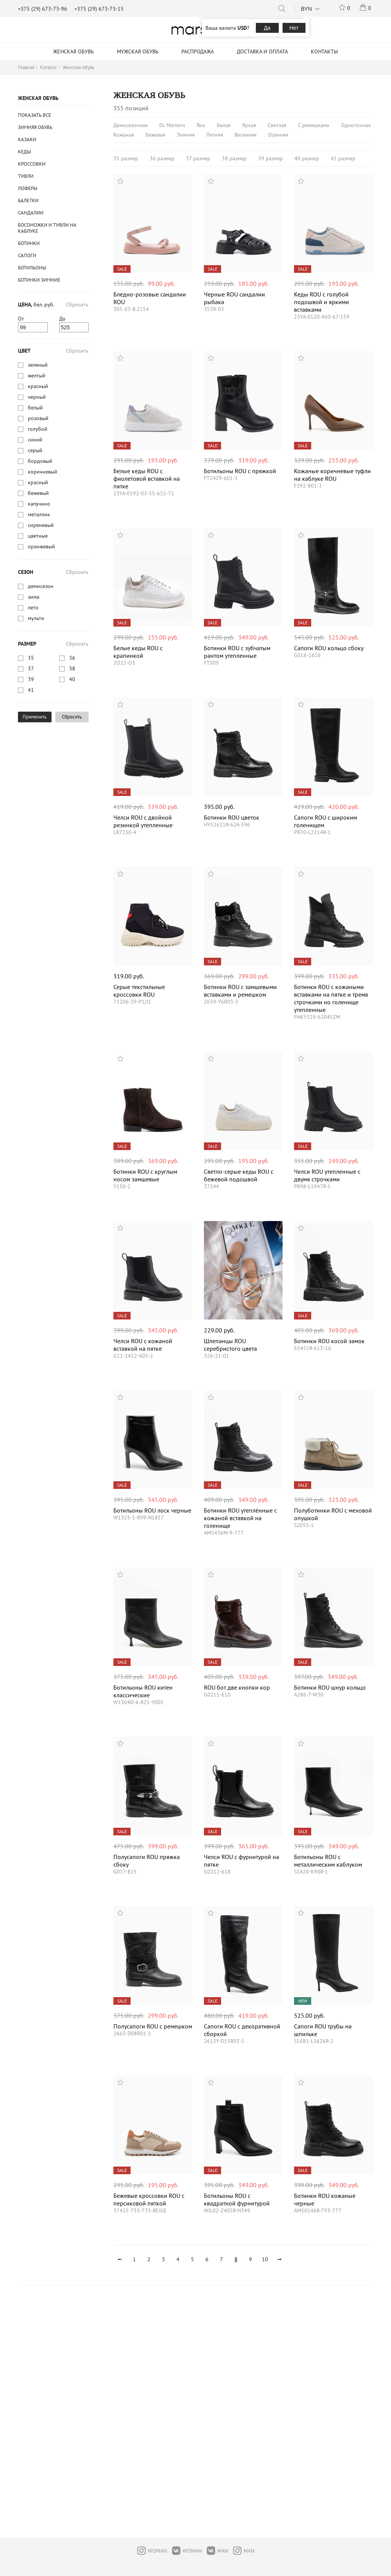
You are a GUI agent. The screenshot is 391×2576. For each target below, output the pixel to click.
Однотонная (356, 125)
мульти (36, 618)
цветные (38, 535)
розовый (38, 418)
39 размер (270, 158)
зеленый (38, 364)
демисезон (40, 586)
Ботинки (29, 243)
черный (37, 396)
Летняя (214, 134)
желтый (36, 375)
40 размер (306, 158)
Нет (294, 28)
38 (72, 668)
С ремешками (314, 125)
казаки (27, 139)
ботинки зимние (39, 280)
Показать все (34, 115)
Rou (201, 125)
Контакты (324, 51)
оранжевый (41, 546)
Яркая (249, 125)
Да (267, 28)
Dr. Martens (172, 125)
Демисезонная (130, 125)
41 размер (343, 158)
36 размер (162, 158)
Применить (35, 717)
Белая (224, 125)
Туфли (26, 176)
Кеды (24, 151)
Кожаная (123, 134)
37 (31, 668)
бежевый (38, 493)
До (62, 318)
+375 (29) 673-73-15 (99, 8)
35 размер (125, 158)
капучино (39, 503)
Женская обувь (38, 98)
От (21, 318)
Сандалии (31, 212)
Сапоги (27, 255)
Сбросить (77, 304)
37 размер (198, 158)
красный (38, 386)
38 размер (234, 158)
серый (35, 450)
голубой (37, 428)
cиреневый (41, 525)
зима (33, 596)
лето (33, 607)
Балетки (28, 200)
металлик (39, 514)
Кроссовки (31, 164)
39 (31, 679)
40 (72, 679)
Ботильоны (32, 267)
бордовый (40, 461)
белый (35, 407)
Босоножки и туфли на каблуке (47, 228)
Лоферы (27, 188)
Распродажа (197, 51)
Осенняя (278, 134)
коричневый (42, 471)
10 (265, 2259)
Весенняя (245, 134)
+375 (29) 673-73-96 (42, 8)
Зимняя (186, 134)
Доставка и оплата (262, 51)
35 (31, 657)
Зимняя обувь (35, 127)
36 (72, 657)
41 (31, 689)
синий (35, 439)
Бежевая (155, 134)
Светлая (277, 125)
